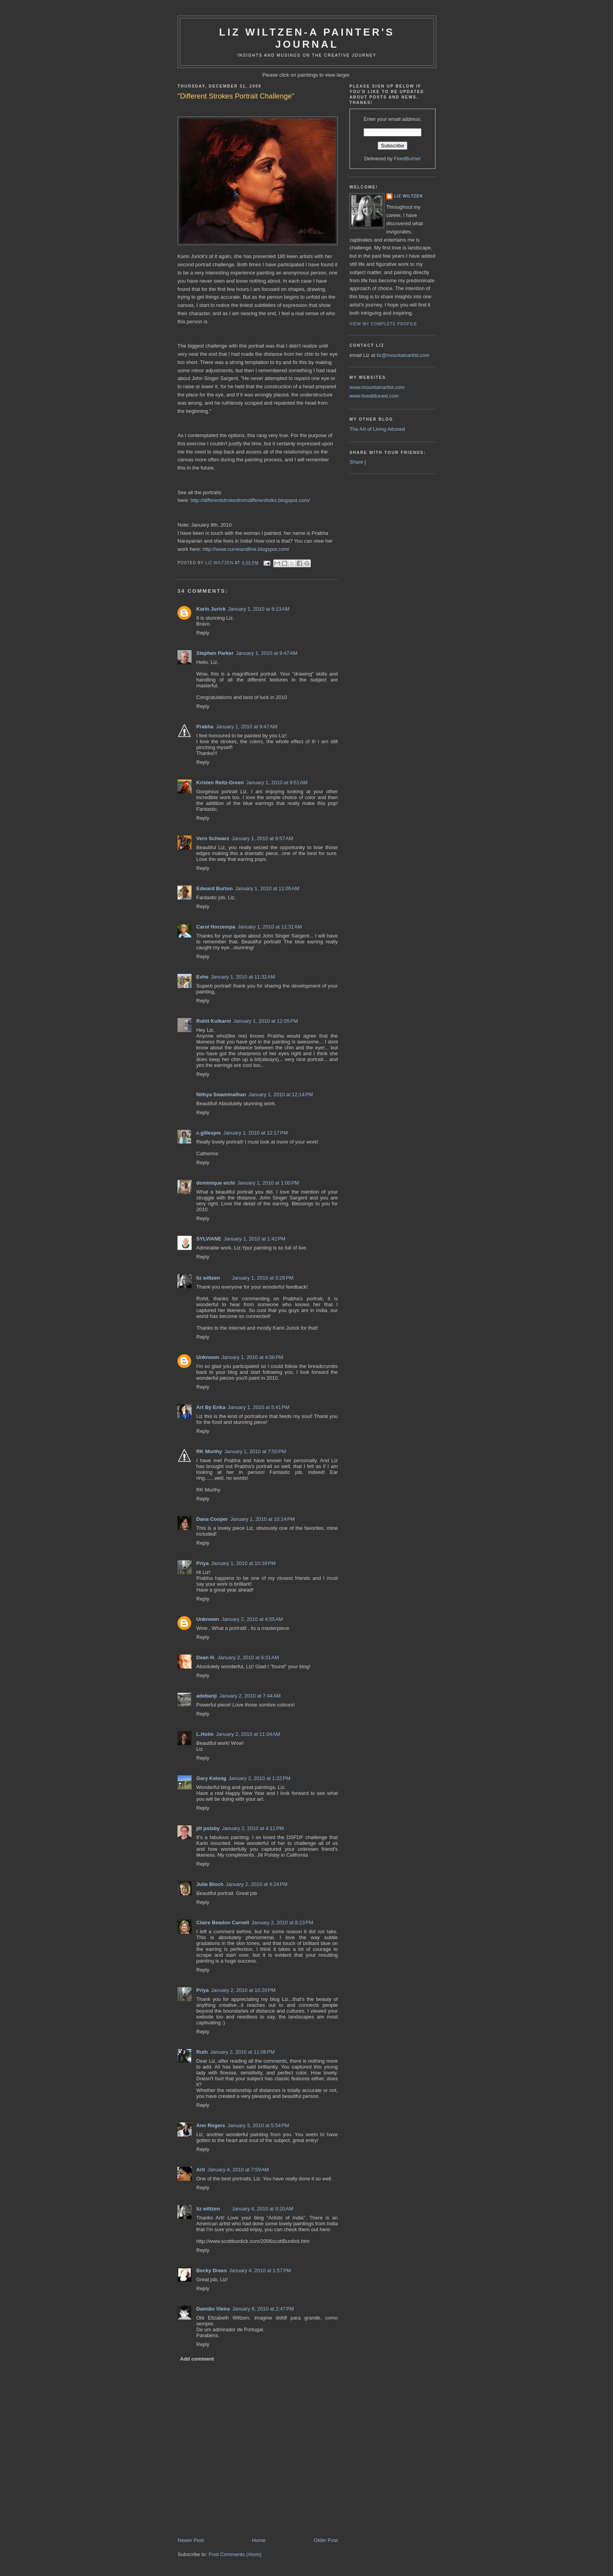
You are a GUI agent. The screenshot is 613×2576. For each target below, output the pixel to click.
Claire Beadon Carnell (222, 1922)
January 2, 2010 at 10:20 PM (243, 1990)
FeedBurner (407, 158)
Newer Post (190, 2540)
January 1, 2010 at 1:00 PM (268, 1183)
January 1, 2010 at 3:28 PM (263, 1278)
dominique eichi (215, 1183)
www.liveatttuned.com (374, 396)
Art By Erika (210, 1407)
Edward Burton (214, 888)
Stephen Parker (214, 653)
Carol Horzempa (215, 927)
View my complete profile (383, 324)
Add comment (197, 2359)
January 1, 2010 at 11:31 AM (270, 927)
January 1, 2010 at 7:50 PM (255, 1451)
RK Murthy (209, 1451)
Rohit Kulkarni (213, 1021)
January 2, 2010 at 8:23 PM (282, 1922)
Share (356, 462)
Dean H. (205, 1657)
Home (259, 2540)
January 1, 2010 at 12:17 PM (255, 1133)
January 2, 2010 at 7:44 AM (250, 1696)
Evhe (202, 977)
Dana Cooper (212, 1519)
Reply (202, 633)
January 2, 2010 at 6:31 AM (248, 1657)
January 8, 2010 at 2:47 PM (263, 2309)
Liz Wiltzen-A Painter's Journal (307, 38)
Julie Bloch (209, 1884)
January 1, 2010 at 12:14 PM (280, 1094)
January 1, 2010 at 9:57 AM (262, 838)
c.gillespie (208, 1133)
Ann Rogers (210, 2125)
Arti (200, 2170)
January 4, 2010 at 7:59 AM (238, 2170)
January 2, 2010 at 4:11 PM (253, 1828)
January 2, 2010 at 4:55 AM (252, 1619)
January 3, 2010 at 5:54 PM (258, 2125)
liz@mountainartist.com (402, 355)
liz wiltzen (208, 1278)
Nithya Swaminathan (221, 1094)
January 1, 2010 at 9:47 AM (266, 653)
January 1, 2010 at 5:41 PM (258, 1407)
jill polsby (208, 1828)
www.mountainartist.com (377, 387)
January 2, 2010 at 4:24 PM (256, 1884)
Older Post (326, 2540)
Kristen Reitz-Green (220, 782)
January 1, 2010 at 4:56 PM (252, 1357)
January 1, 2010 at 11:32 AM (243, 977)
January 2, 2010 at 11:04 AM (248, 1734)
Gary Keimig (211, 1778)
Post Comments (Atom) (235, 2554)
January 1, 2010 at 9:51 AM (276, 782)
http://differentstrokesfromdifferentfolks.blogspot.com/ (250, 500)
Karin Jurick (211, 609)
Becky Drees (211, 2270)
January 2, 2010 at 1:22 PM (259, 1778)
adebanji (206, 1696)
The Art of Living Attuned (377, 429)
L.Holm (204, 1734)
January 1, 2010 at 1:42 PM (254, 1239)
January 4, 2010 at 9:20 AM (262, 2209)
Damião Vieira (213, 2309)
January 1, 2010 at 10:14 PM (262, 1519)
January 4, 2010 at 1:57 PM (260, 2270)
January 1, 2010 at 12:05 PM (265, 1021)
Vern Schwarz (212, 838)
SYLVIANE (208, 1239)
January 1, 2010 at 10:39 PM (243, 1563)
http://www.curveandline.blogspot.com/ (246, 549)
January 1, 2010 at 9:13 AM (258, 609)
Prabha (204, 727)
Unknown (207, 1357)
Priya (202, 1563)
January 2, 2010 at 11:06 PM (242, 2052)
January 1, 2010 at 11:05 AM (267, 888)
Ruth (202, 2052)
